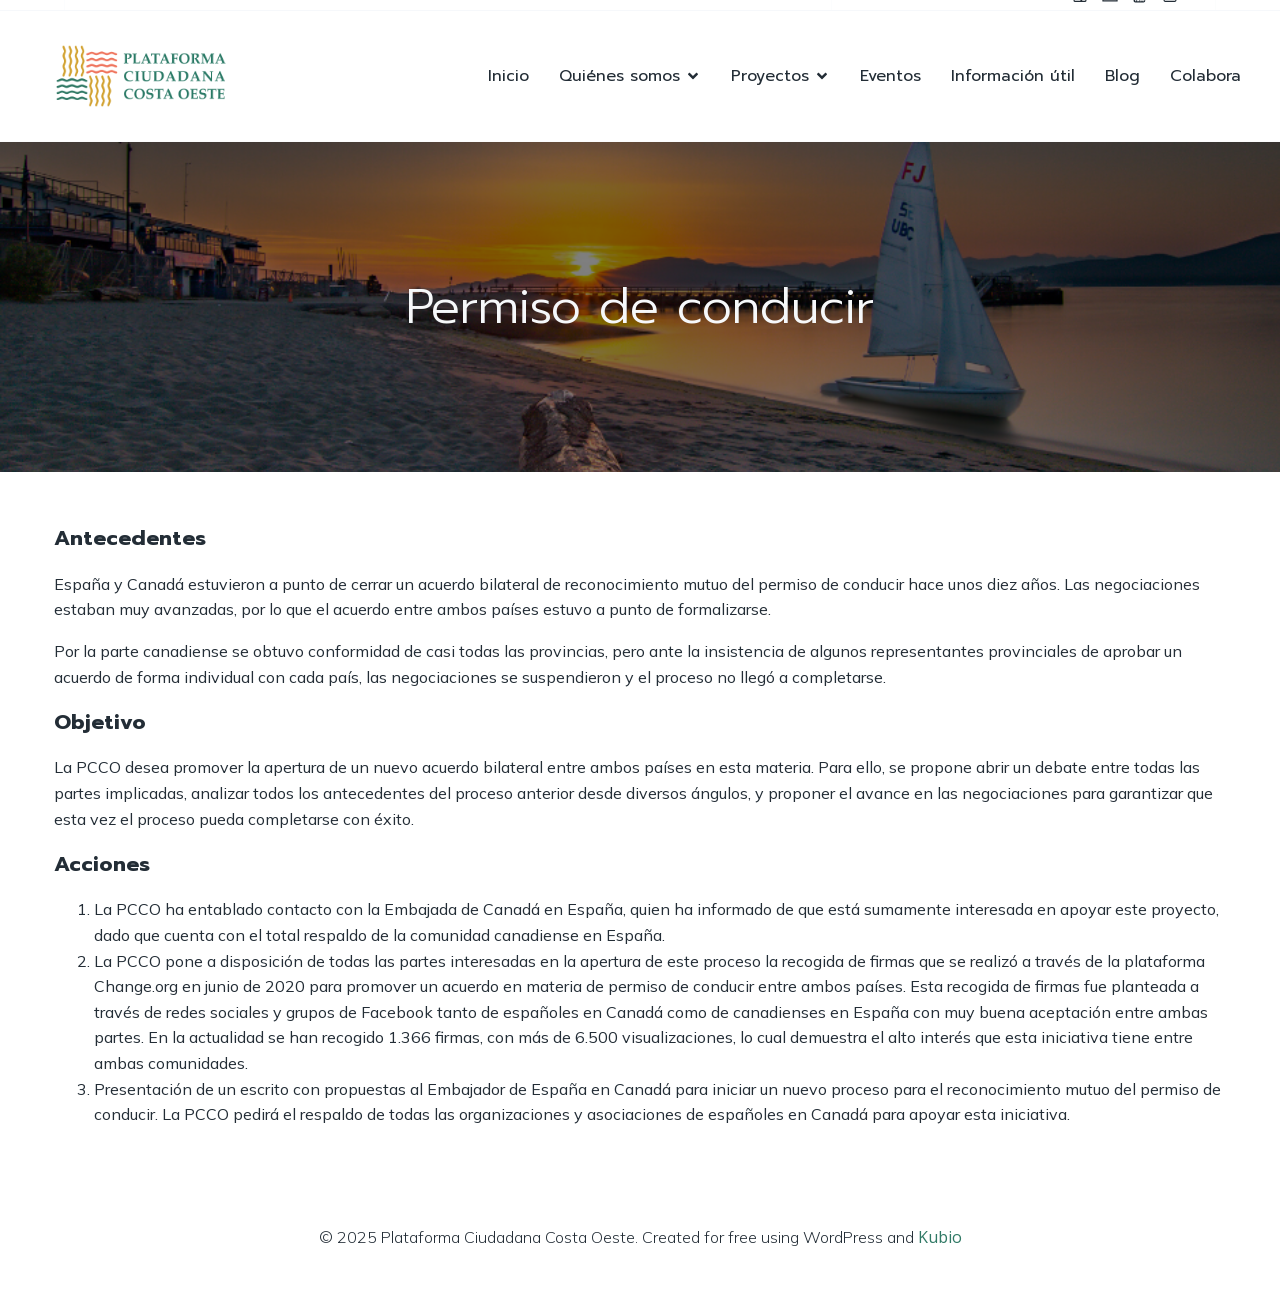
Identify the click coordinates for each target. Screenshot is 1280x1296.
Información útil (1013, 76)
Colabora (1205, 76)
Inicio (508, 76)
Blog (1122, 76)
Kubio (940, 1237)
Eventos (890, 76)
